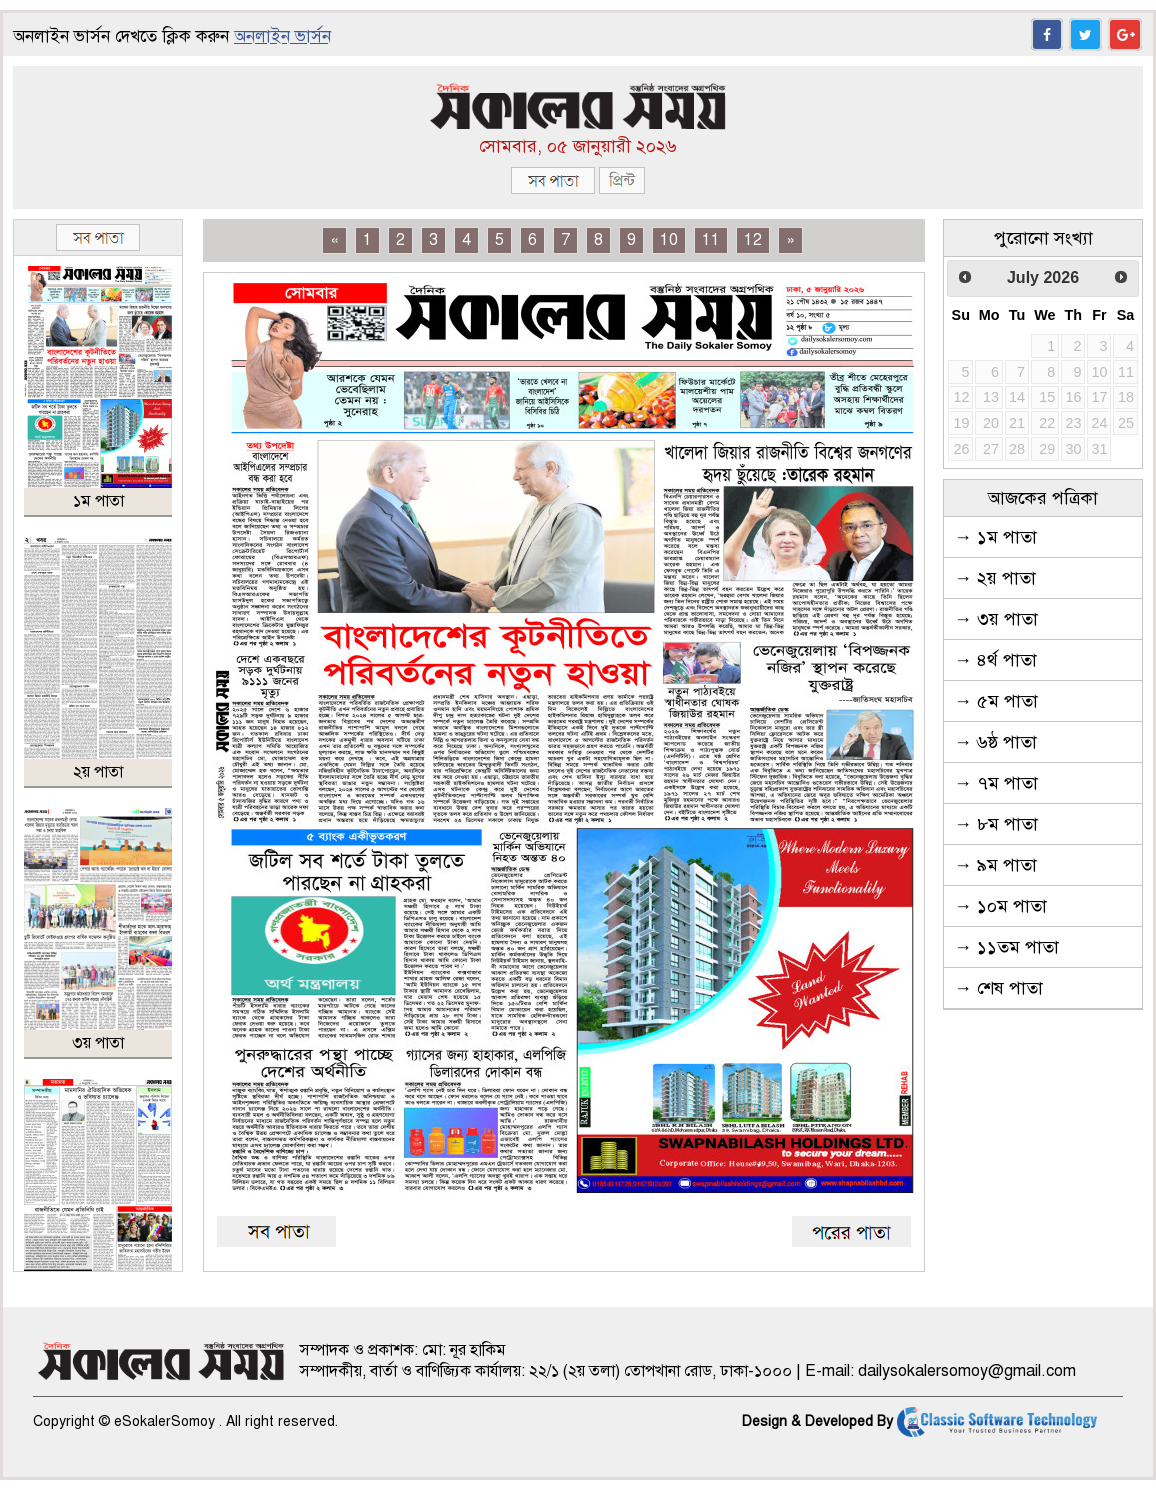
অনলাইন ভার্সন (282, 36)
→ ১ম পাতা (995, 537)
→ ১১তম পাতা (1006, 947)
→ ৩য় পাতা (996, 619)
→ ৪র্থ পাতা (995, 660)
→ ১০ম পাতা (1000, 906)
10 (669, 240)
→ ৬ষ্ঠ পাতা (995, 742)
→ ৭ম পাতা (996, 783)
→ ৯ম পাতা (995, 865)
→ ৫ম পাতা (996, 701)
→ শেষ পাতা (998, 988)
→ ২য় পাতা (995, 578)
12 (753, 240)
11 (711, 240)
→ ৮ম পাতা (996, 824)
